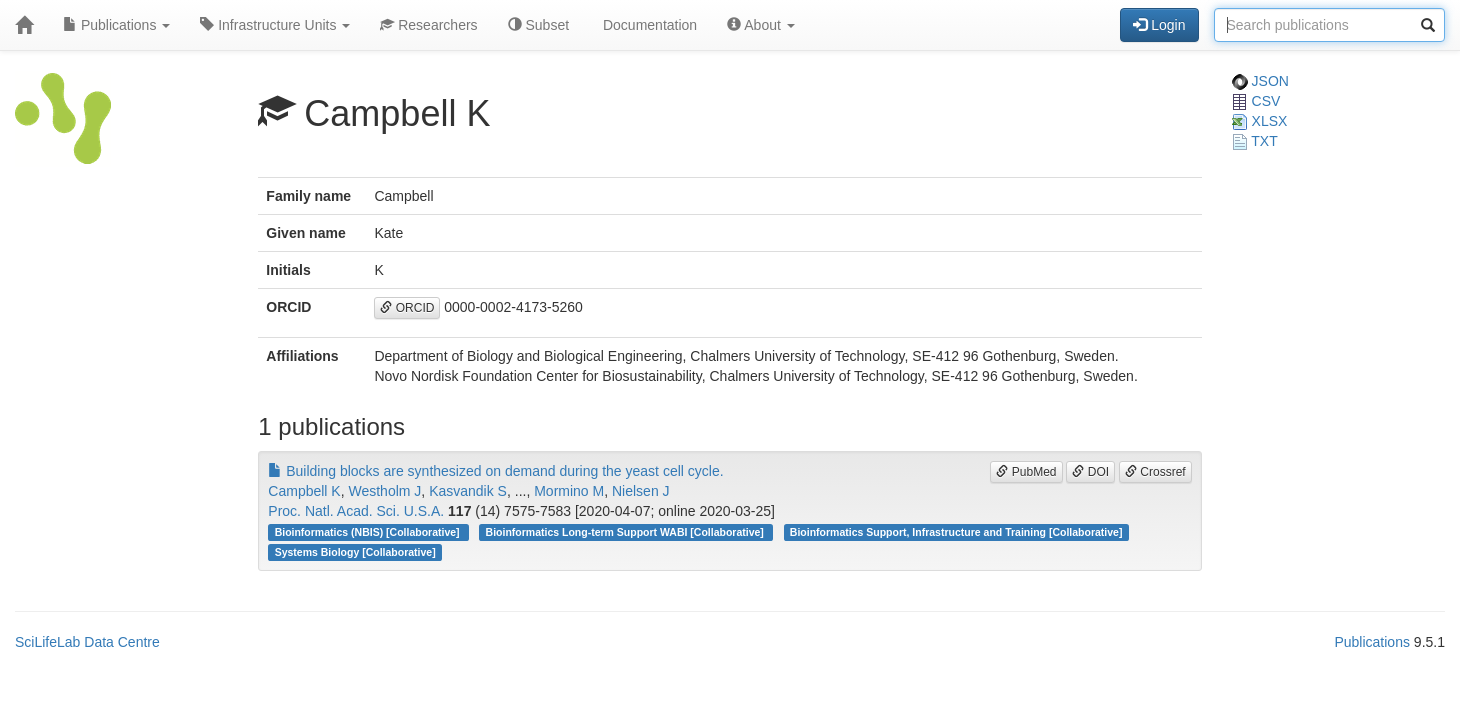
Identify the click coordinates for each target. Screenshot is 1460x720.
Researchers (428, 25)
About (761, 25)
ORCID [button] (407, 308)
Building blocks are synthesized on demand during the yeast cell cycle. (495, 471)
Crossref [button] (1155, 472)
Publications (116, 25)
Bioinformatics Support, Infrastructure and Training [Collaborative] (956, 532)
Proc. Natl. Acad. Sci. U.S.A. (356, 511)
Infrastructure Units (275, 25)
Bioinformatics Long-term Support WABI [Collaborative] (626, 532)
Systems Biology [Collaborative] (355, 552)
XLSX (1260, 121)
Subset (538, 25)
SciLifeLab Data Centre (87, 642)
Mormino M (569, 491)
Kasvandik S (468, 491)
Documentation (648, 25)
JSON (1260, 81)
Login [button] (1159, 25)
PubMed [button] (1026, 472)
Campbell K (304, 491)
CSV (1256, 101)
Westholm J (384, 491)
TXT (1255, 141)
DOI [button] (1090, 472)
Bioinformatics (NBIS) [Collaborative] (369, 532)
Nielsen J (641, 491)
